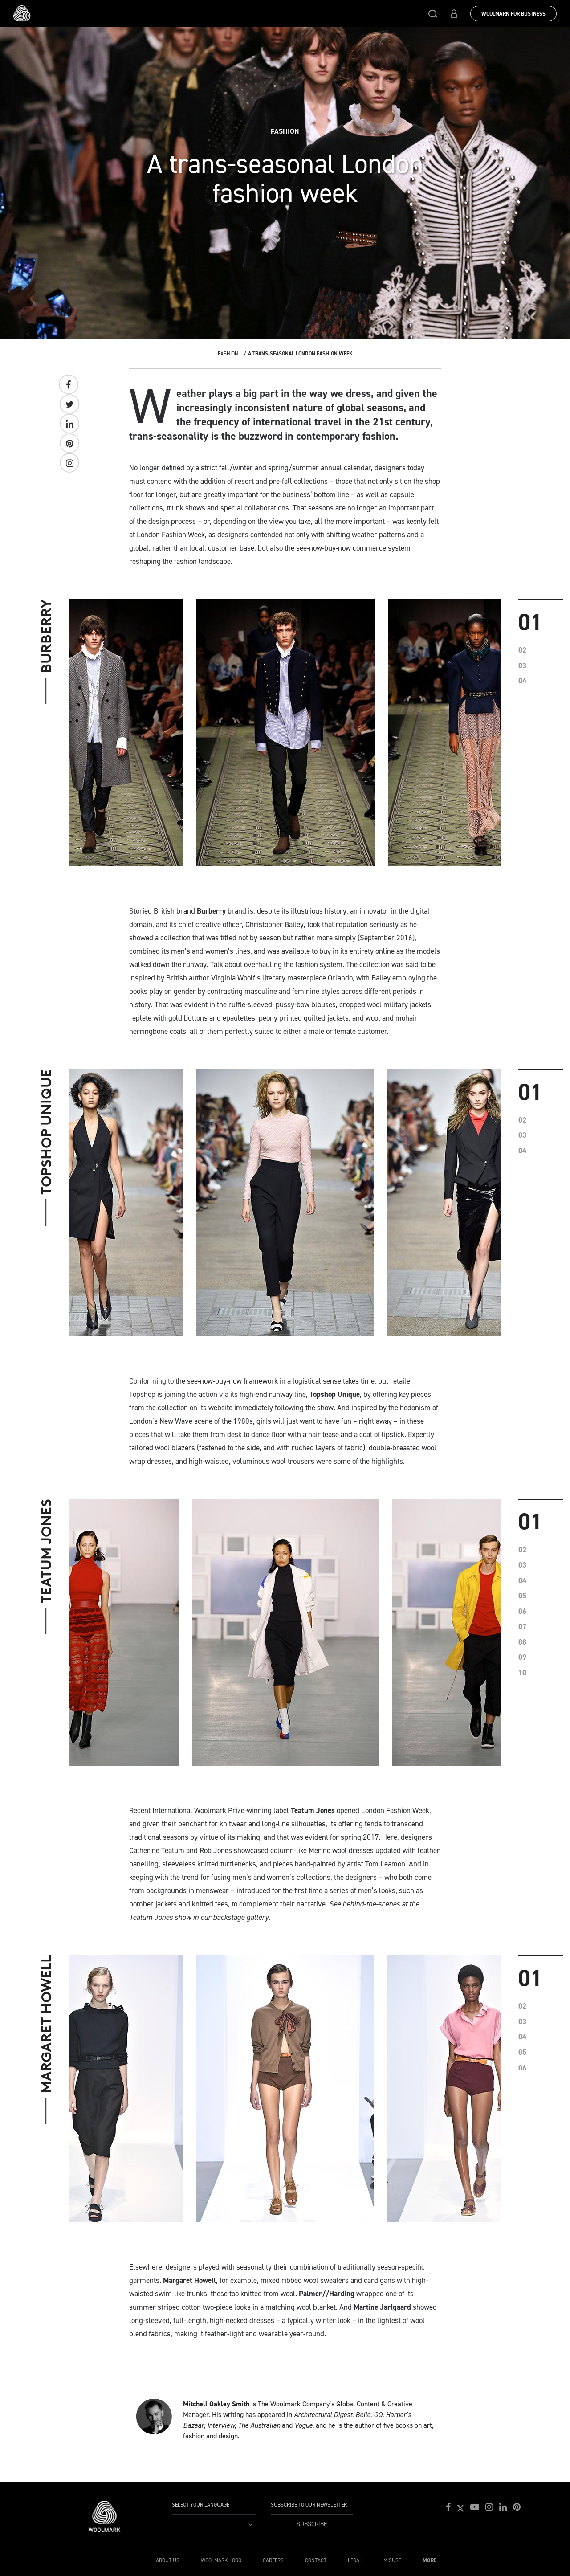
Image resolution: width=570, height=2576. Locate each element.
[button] (432, 13)
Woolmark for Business (513, 13)
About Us (167, 2560)
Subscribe (312, 2524)
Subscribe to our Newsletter (309, 2504)
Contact (315, 2560)
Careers (273, 2560)
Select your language (200, 2504)
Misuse (392, 2560)
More (429, 2560)
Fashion (228, 353)
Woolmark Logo (221, 2560)
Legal (355, 2560)
